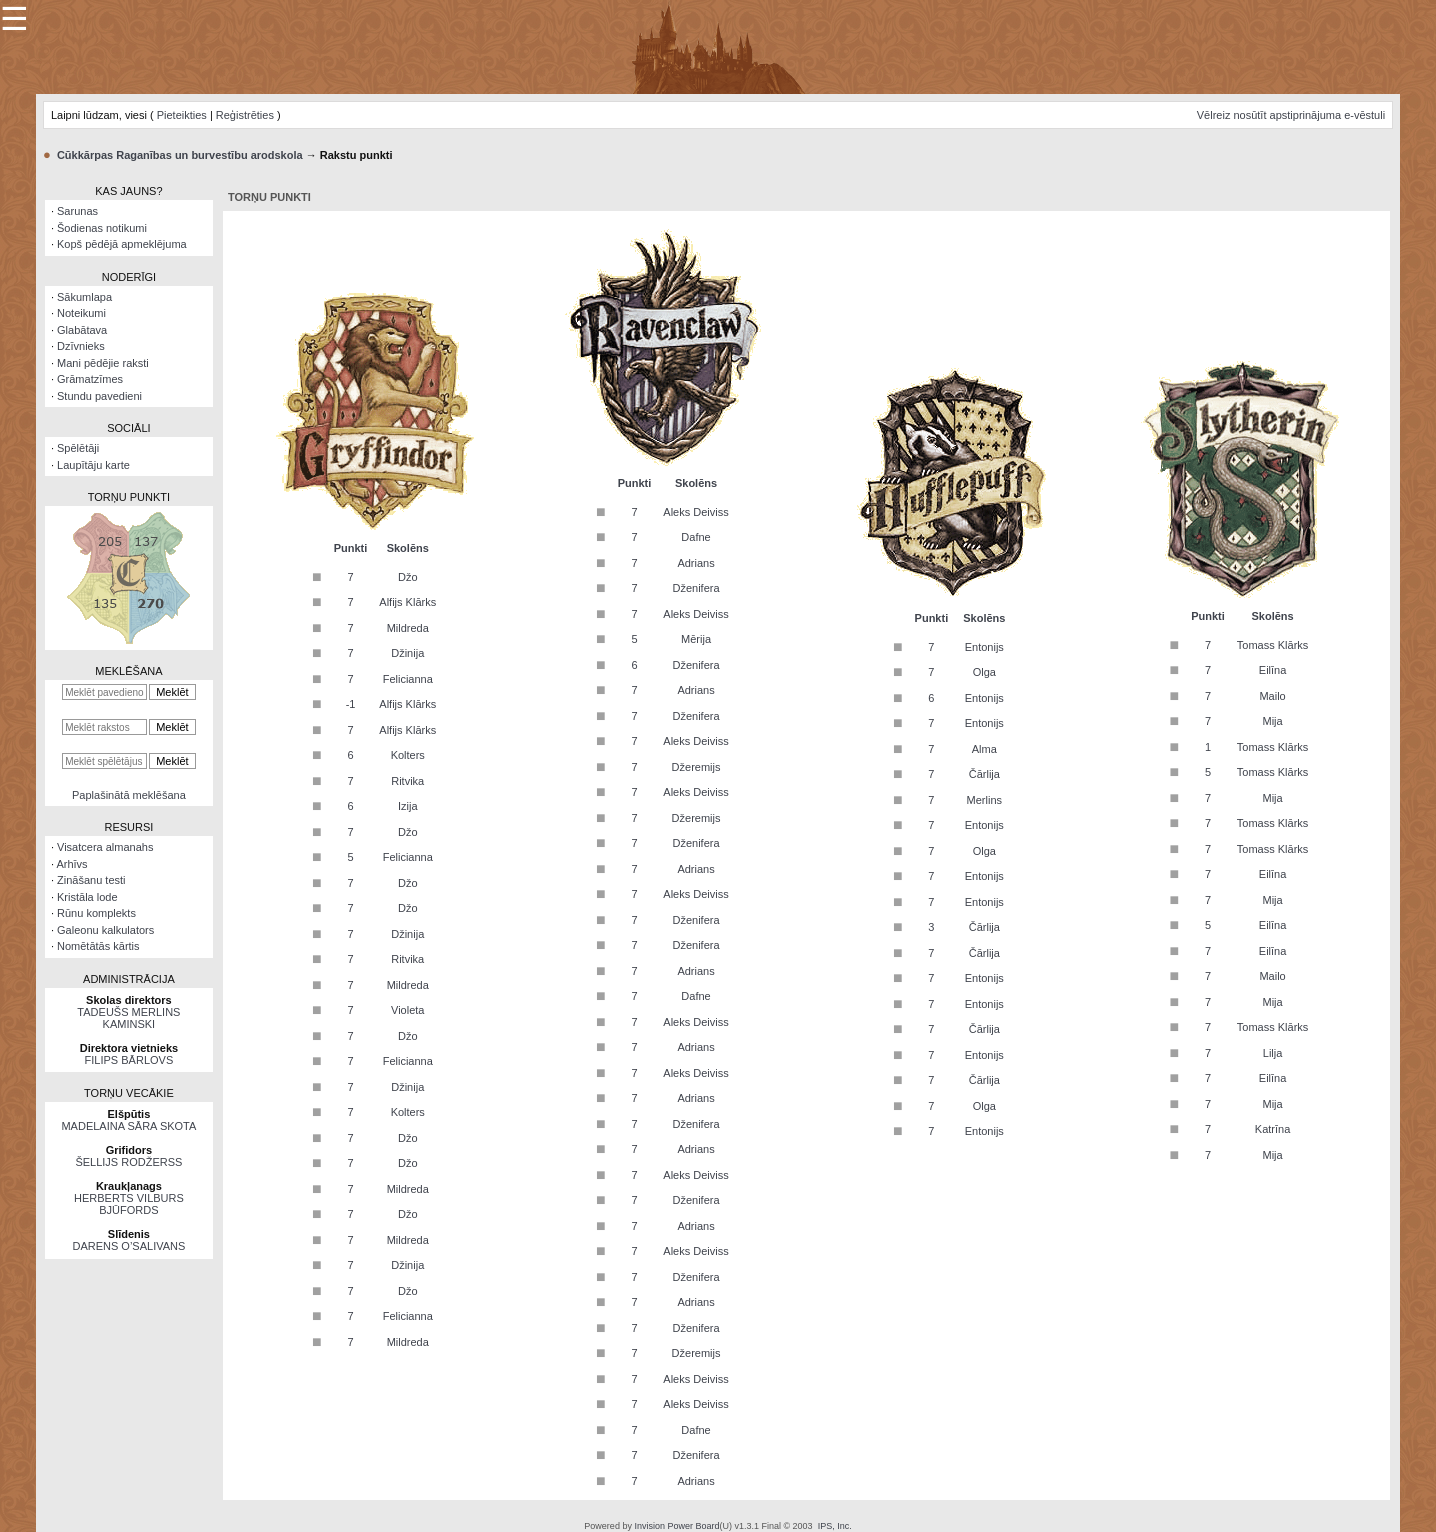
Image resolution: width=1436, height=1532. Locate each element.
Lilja (1273, 1053)
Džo (408, 577)
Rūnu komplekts (96, 913)
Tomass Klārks (1273, 645)
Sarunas (77, 211)
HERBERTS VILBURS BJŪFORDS (129, 1204)
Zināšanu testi (91, 880)
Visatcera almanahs (105, 847)
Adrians (695, 563)
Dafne (695, 537)
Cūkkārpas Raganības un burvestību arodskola (180, 155)
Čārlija (984, 774)
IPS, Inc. (835, 1526)
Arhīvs (71, 864)
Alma (984, 749)
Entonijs (984, 647)
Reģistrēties (245, 115)
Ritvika (407, 781)
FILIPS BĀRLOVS (129, 1060)
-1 (351, 704)
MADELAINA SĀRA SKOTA (128, 1126)
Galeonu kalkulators (105, 930)
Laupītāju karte (93, 465)
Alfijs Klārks (407, 602)
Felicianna (408, 679)
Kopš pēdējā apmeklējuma (122, 244)
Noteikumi (81, 313)
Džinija (407, 653)
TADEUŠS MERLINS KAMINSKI (128, 1018)
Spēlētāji (78, 448)
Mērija (696, 639)
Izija (408, 806)
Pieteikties (182, 115)
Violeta (407, 1010)
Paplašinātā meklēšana (129, 795)
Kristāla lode (87, 897)
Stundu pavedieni (99, 396)
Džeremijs (696, 767)
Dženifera (695, 588)
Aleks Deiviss (695, 512)
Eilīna (1273, 670)
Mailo (1272, 696)
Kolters (408, 755)
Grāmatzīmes (90, 379)
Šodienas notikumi (102, 228)
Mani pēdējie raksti (103, 363)
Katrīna (1272, 1129)
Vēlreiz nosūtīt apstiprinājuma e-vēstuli (1291, 115)
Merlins (984, 800)
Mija (1273, 721)
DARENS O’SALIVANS (128, 1246)
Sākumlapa (84, 297)
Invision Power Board (676, 1526)
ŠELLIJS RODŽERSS (128, 1162)
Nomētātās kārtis (98, 946)
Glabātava (82, 330)
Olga (984, 672)
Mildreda (408, 628)
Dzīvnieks (81, 346)
